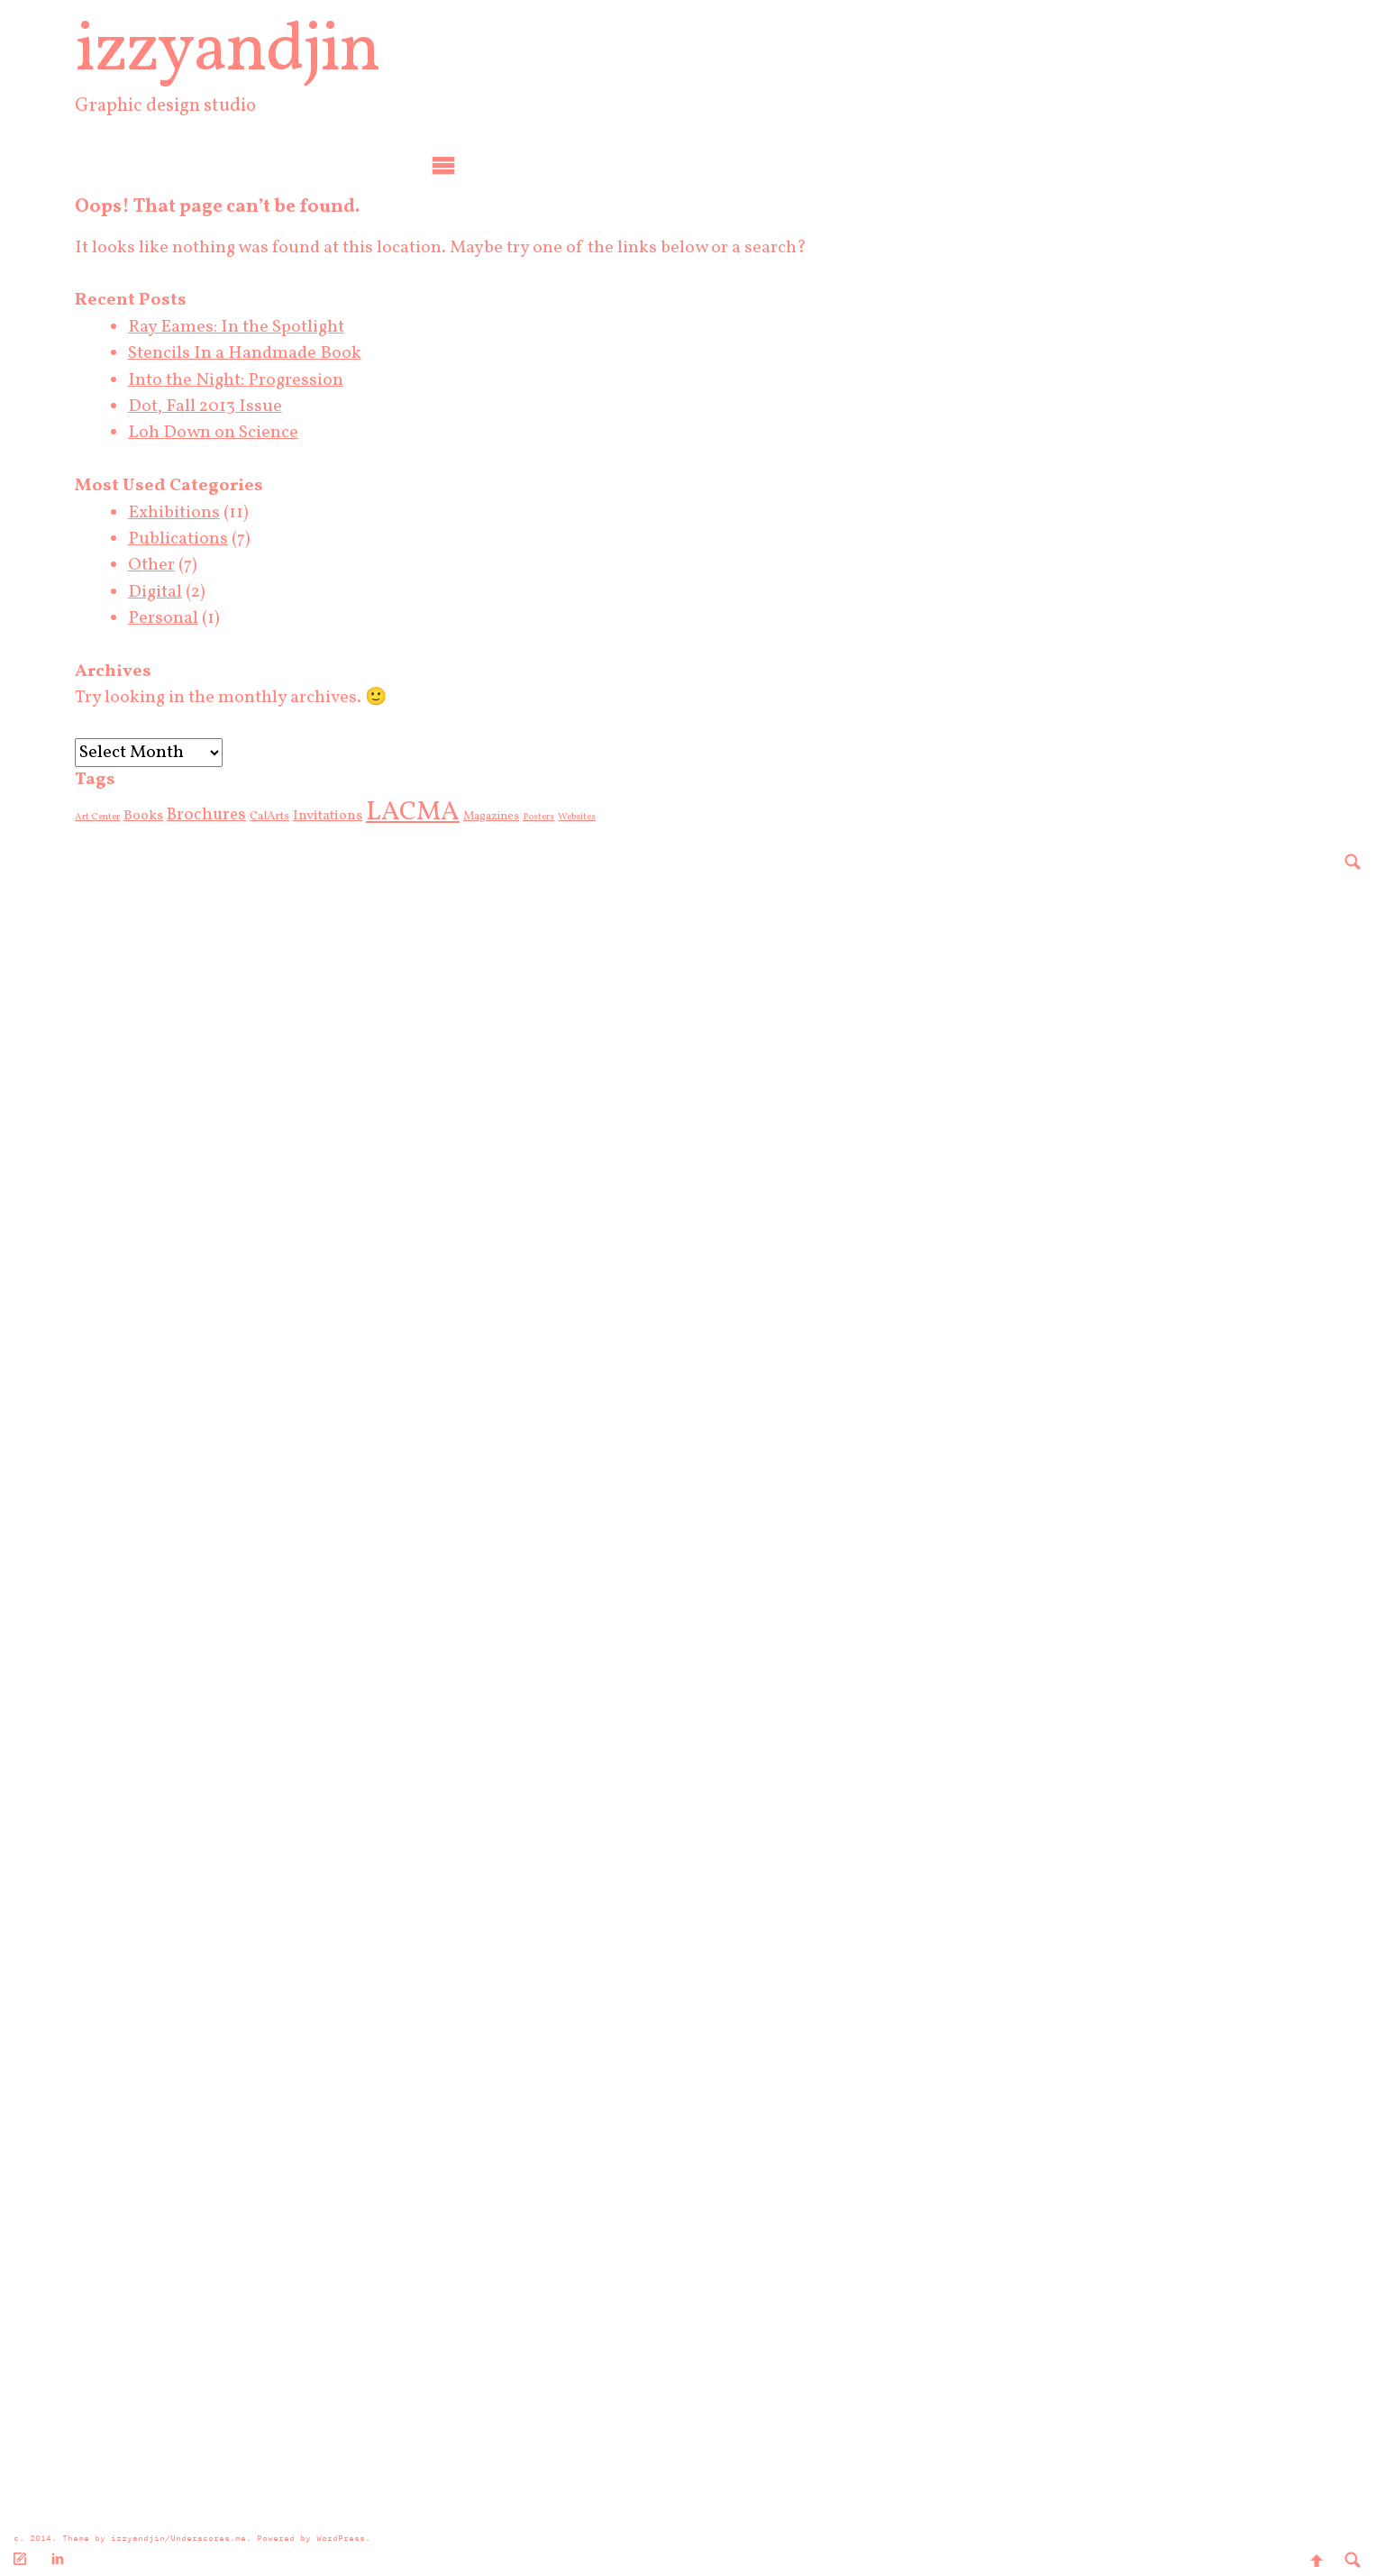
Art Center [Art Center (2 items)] (118, 817)
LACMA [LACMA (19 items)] (433, 812)
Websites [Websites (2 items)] (597, 817)
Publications (199, 539)
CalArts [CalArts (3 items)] (290, 816)
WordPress (340, 2538)
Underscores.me (208, 2538)
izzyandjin (248, 52)
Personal (184, 618)
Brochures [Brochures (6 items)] (227, 815)
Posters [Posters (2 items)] (559, 817)
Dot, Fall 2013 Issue (226, 406)
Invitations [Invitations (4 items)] (348, 816)
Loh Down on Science (234, 432)
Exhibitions (195, 512)
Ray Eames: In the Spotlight (257, 327)
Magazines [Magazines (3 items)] (512, 816)
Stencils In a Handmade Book (265, 353)
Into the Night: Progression (256, 380)
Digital (176, 592)
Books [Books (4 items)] (164, 816)
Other (172, 565)
